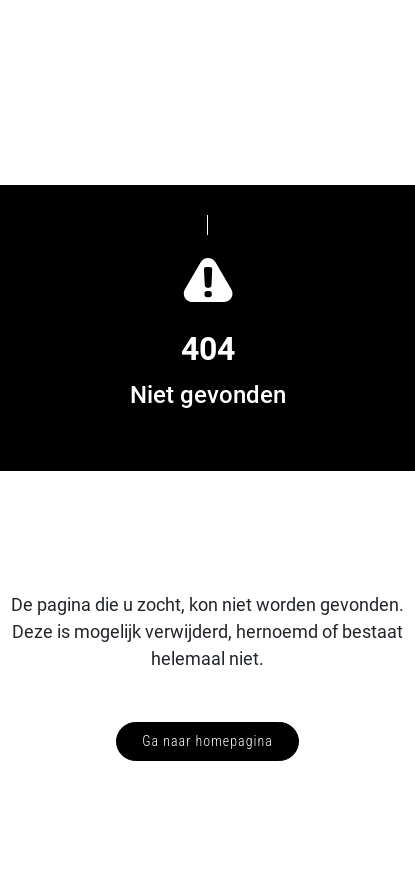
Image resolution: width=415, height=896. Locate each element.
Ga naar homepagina (207, 741)
